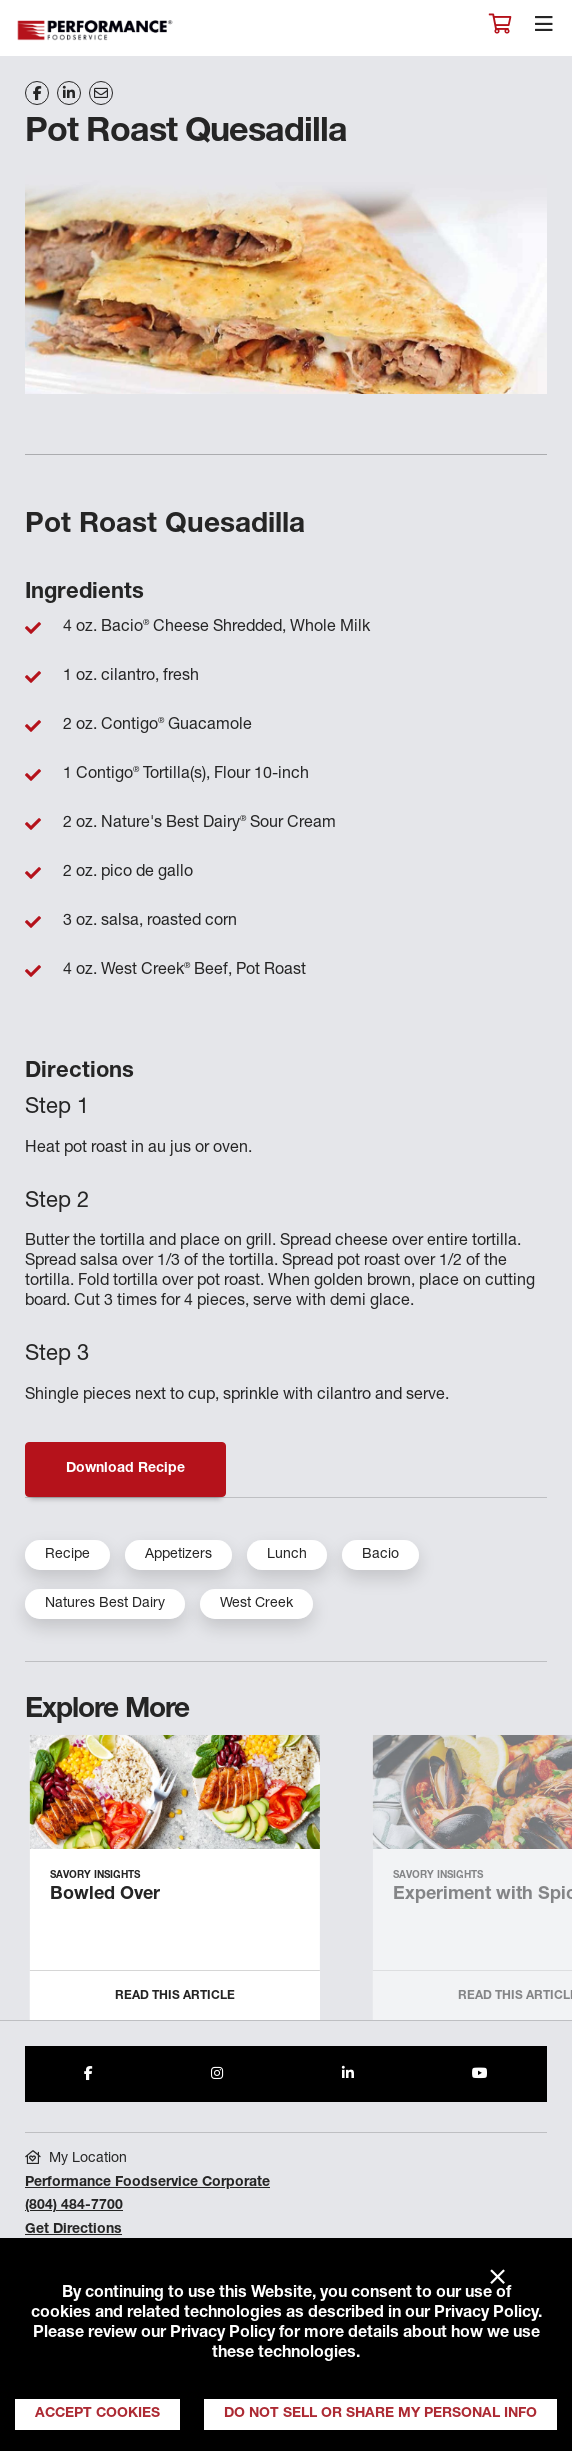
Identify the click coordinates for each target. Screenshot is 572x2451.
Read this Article (175, 1996)
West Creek (256, 1604)
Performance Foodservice (96, 30)
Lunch (287, 1555)
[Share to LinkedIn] (348, 2074)
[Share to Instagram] (217, 2074)
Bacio (380, 1555)
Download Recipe (125, 1469)
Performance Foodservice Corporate (147, 2183)
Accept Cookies (97, 2414)
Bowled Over (105, 1895)
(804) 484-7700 (74, 2206)
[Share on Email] (101, 93)
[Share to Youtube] (480, 2074)
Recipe (67, 1555)
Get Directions (73, 2230)
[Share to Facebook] (88, 2074)
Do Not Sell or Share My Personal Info (380, 2414)
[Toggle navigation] (544, 29)
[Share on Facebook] (37, 93)
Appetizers (178, 1555)
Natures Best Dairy (105, 1604)
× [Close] (497, 2278)
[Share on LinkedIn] (69, 93)
